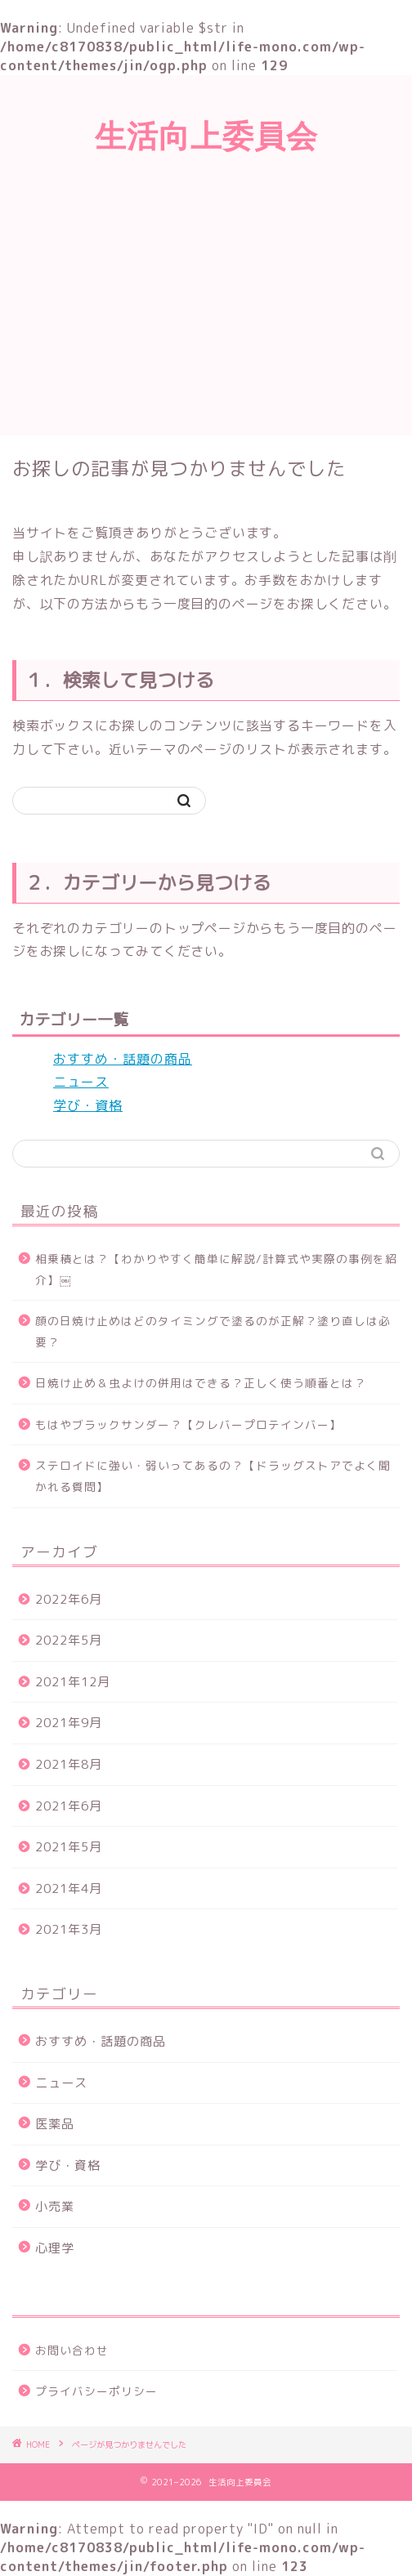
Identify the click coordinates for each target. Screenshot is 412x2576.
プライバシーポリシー (96, 2391)
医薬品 (54, 2123)
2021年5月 (68, 1846)
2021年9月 (68, 1722)
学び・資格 (88, 1105)
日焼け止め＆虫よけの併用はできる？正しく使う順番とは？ (200, 1383)
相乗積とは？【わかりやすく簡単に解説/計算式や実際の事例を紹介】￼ (216, 1269)
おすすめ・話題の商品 (122, 1059)
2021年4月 (68, 1888)
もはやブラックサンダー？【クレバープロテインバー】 (188, 1424)
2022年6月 (68, 1599)
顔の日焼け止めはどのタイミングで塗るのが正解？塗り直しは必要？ (213, 1331)
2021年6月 (68, 1806)
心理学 (54, 2248)
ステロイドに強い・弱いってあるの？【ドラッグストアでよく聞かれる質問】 (213, 1476)
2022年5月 (68, 1640)
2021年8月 (68, 1764)
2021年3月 (68, 1929)
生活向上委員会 (206, 135)
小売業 (54, 2206)
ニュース (81, 1082)
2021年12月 (72, 1681)
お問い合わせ (72, 2350)
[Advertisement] (206, 313)
